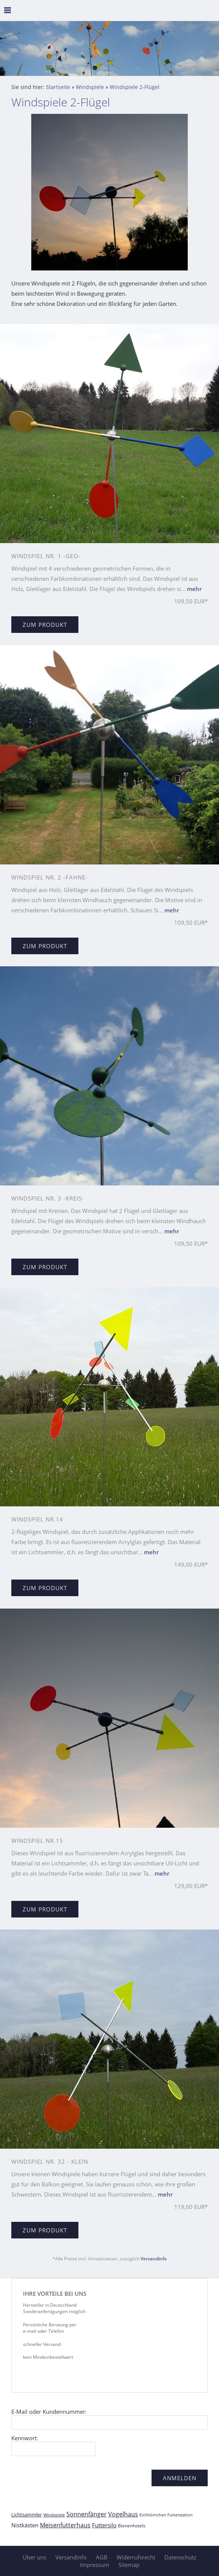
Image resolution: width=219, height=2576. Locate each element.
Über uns (34, 2557)
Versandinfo (154, 2258)
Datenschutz (180, 2557)
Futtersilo (104, 2525)
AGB (101, 2557)
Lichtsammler (26, 2514)
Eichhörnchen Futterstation (166, 2515)
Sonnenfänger (86, 2514)
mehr (194, 589)
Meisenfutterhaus (65, 2525)
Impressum (94, 2564)
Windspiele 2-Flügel (134, 87)
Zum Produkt (45, 624)
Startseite (58, 87)
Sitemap (128, 2564)
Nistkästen (24, 2525)
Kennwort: (24, 2438)
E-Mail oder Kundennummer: (49, 2411)
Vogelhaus (123, 2514)
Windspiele (90, 87)
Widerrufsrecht (135, 2557)
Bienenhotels (131, 2525)
